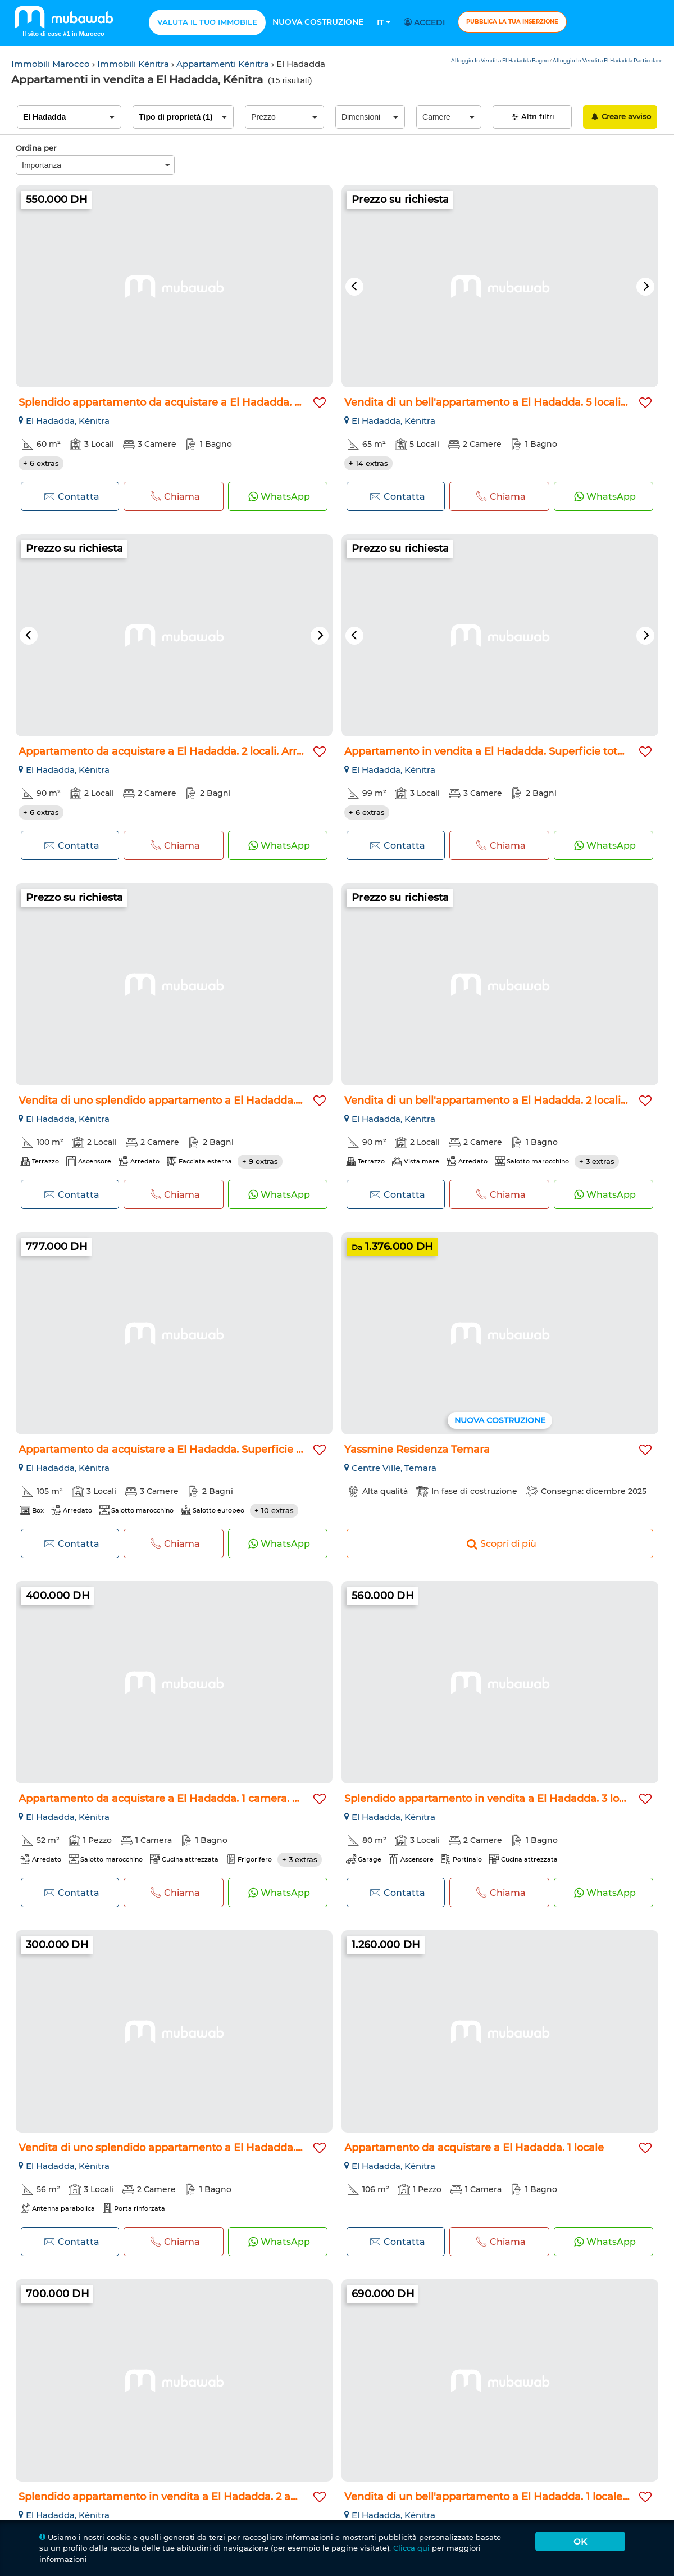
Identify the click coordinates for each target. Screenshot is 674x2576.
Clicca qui (411, 2547)
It (383, 22)
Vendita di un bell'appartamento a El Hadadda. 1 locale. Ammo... (506, 2497)
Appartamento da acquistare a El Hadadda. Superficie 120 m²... (178, 1449)
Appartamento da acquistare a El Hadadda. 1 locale (474, 2148)
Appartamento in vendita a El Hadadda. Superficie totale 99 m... (506, 751)
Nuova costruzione (317, 22)
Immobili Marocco (51, 63)
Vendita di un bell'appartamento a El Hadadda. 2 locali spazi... (500, 1100)
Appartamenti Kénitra (223, 63)
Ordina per (36, 147)
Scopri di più (500, 1543)
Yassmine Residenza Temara (417, 1449)
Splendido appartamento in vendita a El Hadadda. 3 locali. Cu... (503, 1798)
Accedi (426, 22)
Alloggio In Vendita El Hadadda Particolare (608, 60)
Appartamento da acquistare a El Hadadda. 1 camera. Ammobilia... (187, 1798)
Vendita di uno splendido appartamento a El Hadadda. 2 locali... (179, 1100)
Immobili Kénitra (134, 63)
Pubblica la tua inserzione (512, 21)
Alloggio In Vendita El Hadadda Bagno (500, 60)
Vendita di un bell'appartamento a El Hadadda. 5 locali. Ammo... (505, 402)
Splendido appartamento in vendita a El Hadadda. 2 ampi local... (181, 2497)
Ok (580, 2541)
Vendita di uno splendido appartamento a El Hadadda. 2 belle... (178, 2148)
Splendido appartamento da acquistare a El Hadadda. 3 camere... (183, 402)
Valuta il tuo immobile (207, 21)
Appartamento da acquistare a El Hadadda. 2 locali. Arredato (172, 751)
